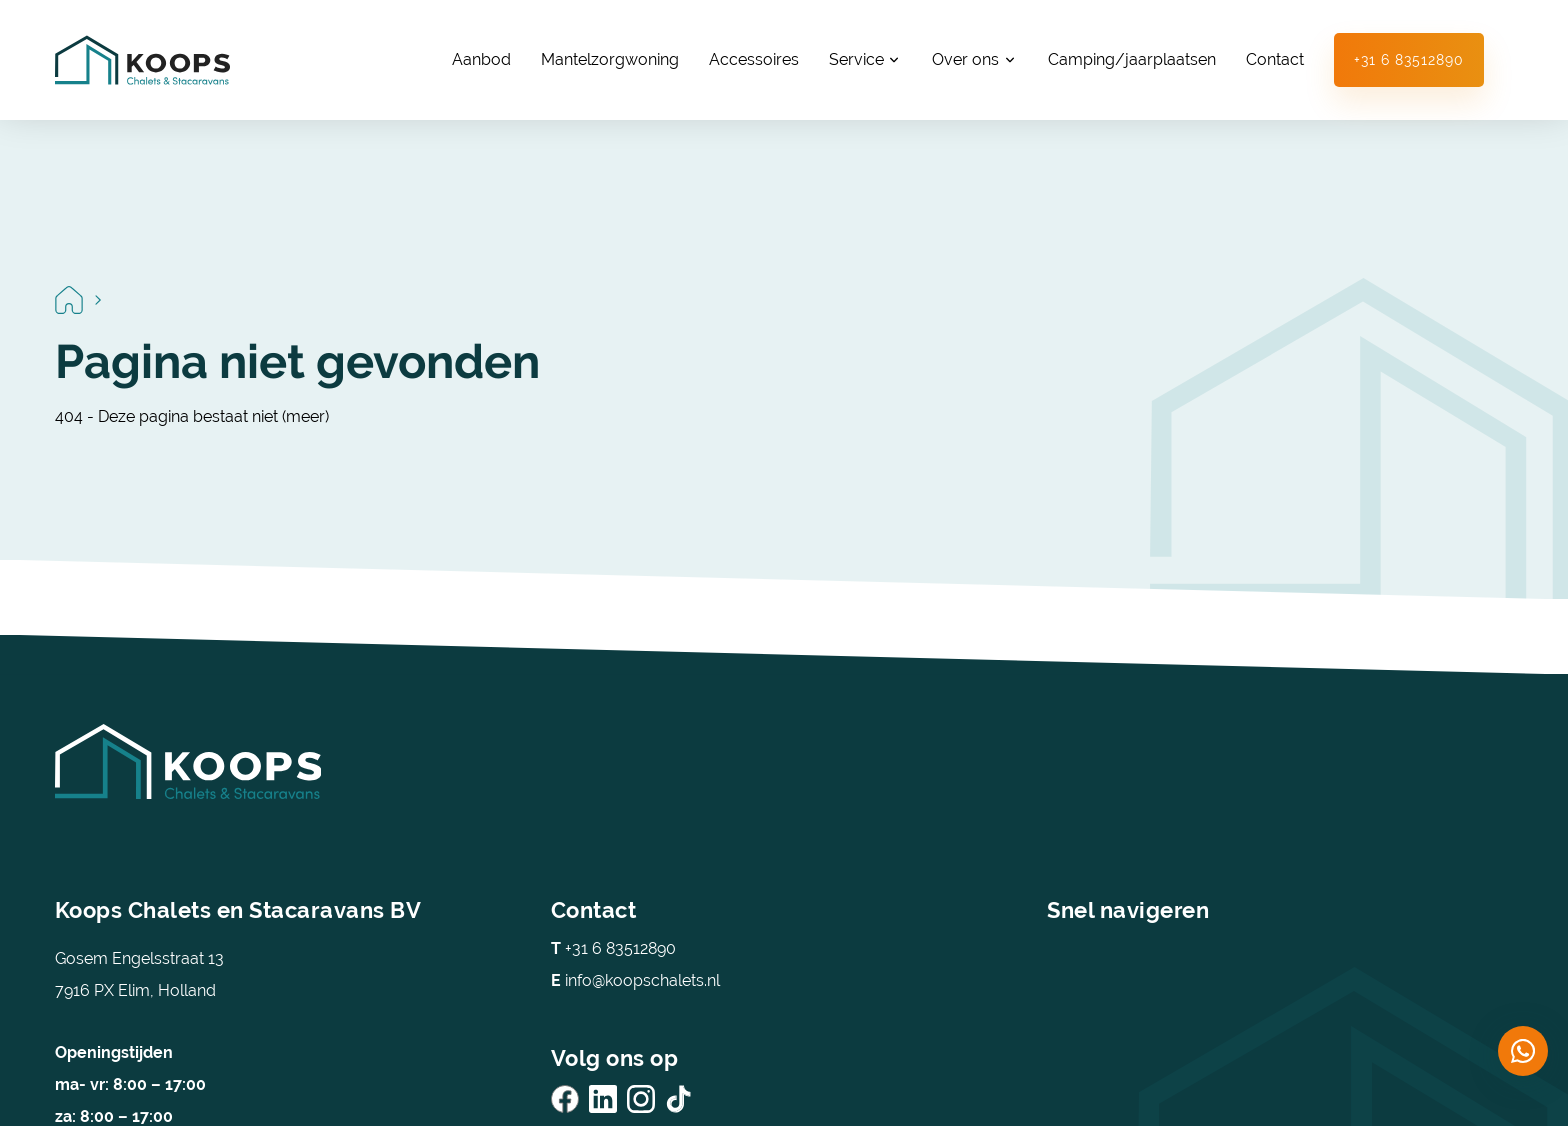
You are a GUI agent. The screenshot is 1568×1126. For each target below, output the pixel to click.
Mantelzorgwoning (610, 59)
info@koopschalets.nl (635, 980)
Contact (1275, 59)
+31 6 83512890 (1409, 60)
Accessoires (754, 59)
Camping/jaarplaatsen (1132, 59)
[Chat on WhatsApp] (1523, 1051)
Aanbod (481, 59)
